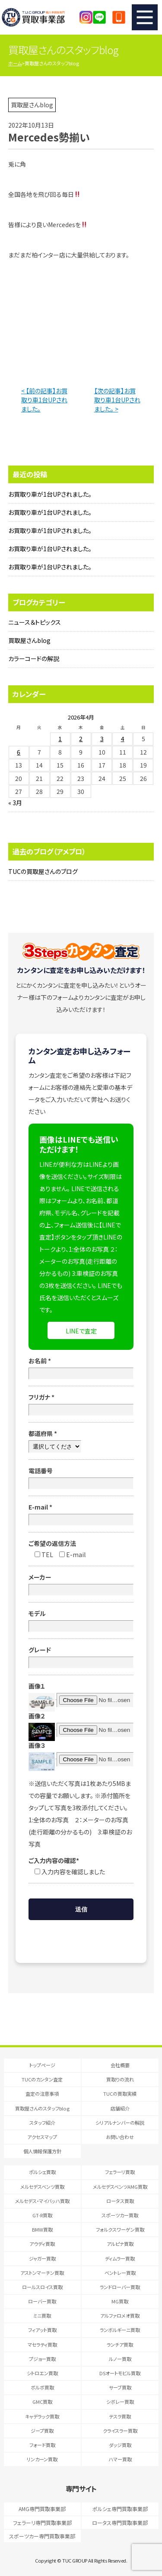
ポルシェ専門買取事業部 (120, 2508)
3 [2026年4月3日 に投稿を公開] (102, 738)
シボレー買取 (120, 2401)
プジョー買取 (42, 2358)
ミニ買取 (42, 2315)
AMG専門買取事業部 (42, 2508)
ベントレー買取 (120, 2272)
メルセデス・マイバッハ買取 (42, 2200)
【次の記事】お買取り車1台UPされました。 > (117, 399)
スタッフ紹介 (42, 2122)
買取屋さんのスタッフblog (42, 2108)
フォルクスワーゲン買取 (120, 2229)
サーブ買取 (120, 2387)
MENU (145, 17)
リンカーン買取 (42, 2459)
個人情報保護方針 (42, 2151)
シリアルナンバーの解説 (119, 2122)
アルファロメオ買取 (120, 2315)
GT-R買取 (42, 2215)
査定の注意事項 (42, 2093)
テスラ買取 (120, 2416)
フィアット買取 (42, 2329)
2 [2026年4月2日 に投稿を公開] (81, 738)
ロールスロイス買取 (42, 2287)
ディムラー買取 (120, 2258)
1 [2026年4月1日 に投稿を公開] (60, 738)
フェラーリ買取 (120, 2171)
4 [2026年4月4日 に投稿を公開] (122, 738)
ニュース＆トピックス (34, 622)
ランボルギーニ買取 (120, 2329)
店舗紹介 (120, 2108)
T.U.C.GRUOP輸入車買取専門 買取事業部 (41, 17)
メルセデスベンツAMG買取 (120, 2186)
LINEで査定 (81, 1331)
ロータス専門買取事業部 (120, 2522)
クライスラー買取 (120, 2430)
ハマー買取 (120, 2459)
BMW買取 (42, 2229)
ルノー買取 (120, 2358)
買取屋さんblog (29, 640)
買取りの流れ (120, 2079)
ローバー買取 (42, 2301)
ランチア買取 (120, 2344)
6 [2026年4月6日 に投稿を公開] (18, 752)
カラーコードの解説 (33, 658)
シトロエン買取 (42, 2373)
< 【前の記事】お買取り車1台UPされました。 (44, 399)
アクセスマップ (42, 2136)
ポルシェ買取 (42, 2171)
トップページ (42, 2065)
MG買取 (119, 2301)
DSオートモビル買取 (119, 2373)
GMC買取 (42, 2401)
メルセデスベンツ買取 (42, 2186)
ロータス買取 (120, 2200)
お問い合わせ (120, 2136)
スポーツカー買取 (120, 2215)
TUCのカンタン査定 (42, 2079)
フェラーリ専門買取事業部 (42, 2522)
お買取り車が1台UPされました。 (50, 494)
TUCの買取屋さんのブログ (43, 871)
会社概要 (120, 2065)
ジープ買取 (42, 2430)
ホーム (15, 63)
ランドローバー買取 (120, 2287)
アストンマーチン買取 (42, 2272)
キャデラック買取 (42, 2416)
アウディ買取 (42, 2243)
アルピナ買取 (120, 2243)
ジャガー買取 (42, 2258)
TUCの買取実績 (120, 2093)
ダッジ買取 (120, 2444)
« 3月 (15, 802)
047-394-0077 (118, 17)
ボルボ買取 (42, 2387)
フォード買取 (42, 2444)
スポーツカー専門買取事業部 (42, 2536)
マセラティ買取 (42, 2344)
